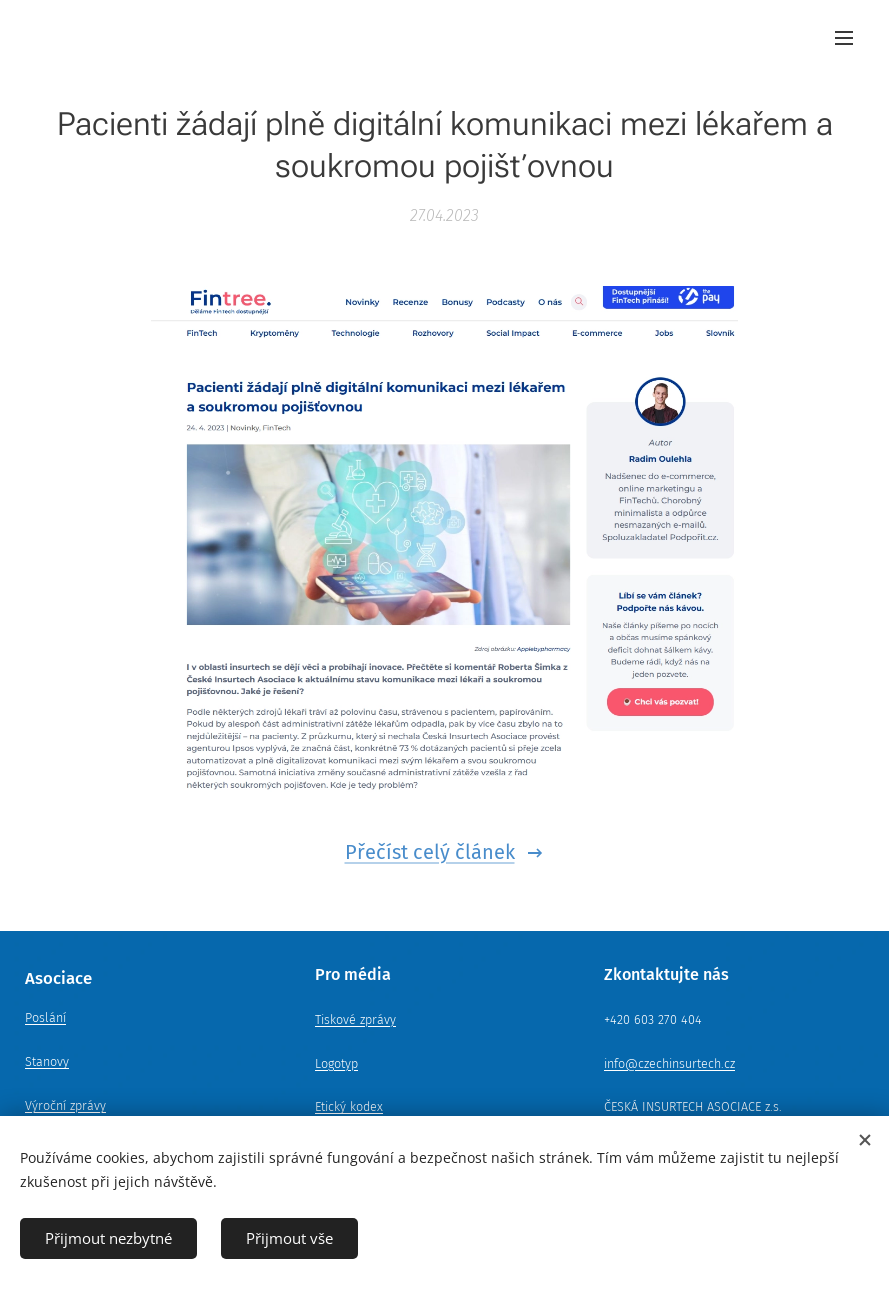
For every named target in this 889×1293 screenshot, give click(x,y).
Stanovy (47, 1061)
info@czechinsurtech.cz (669, 1062)
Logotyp (336, 1062)
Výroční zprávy (65, 1105)
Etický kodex (349, 1106)
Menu (844, 38)
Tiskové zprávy (355, 1019)
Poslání (45, 1017)
